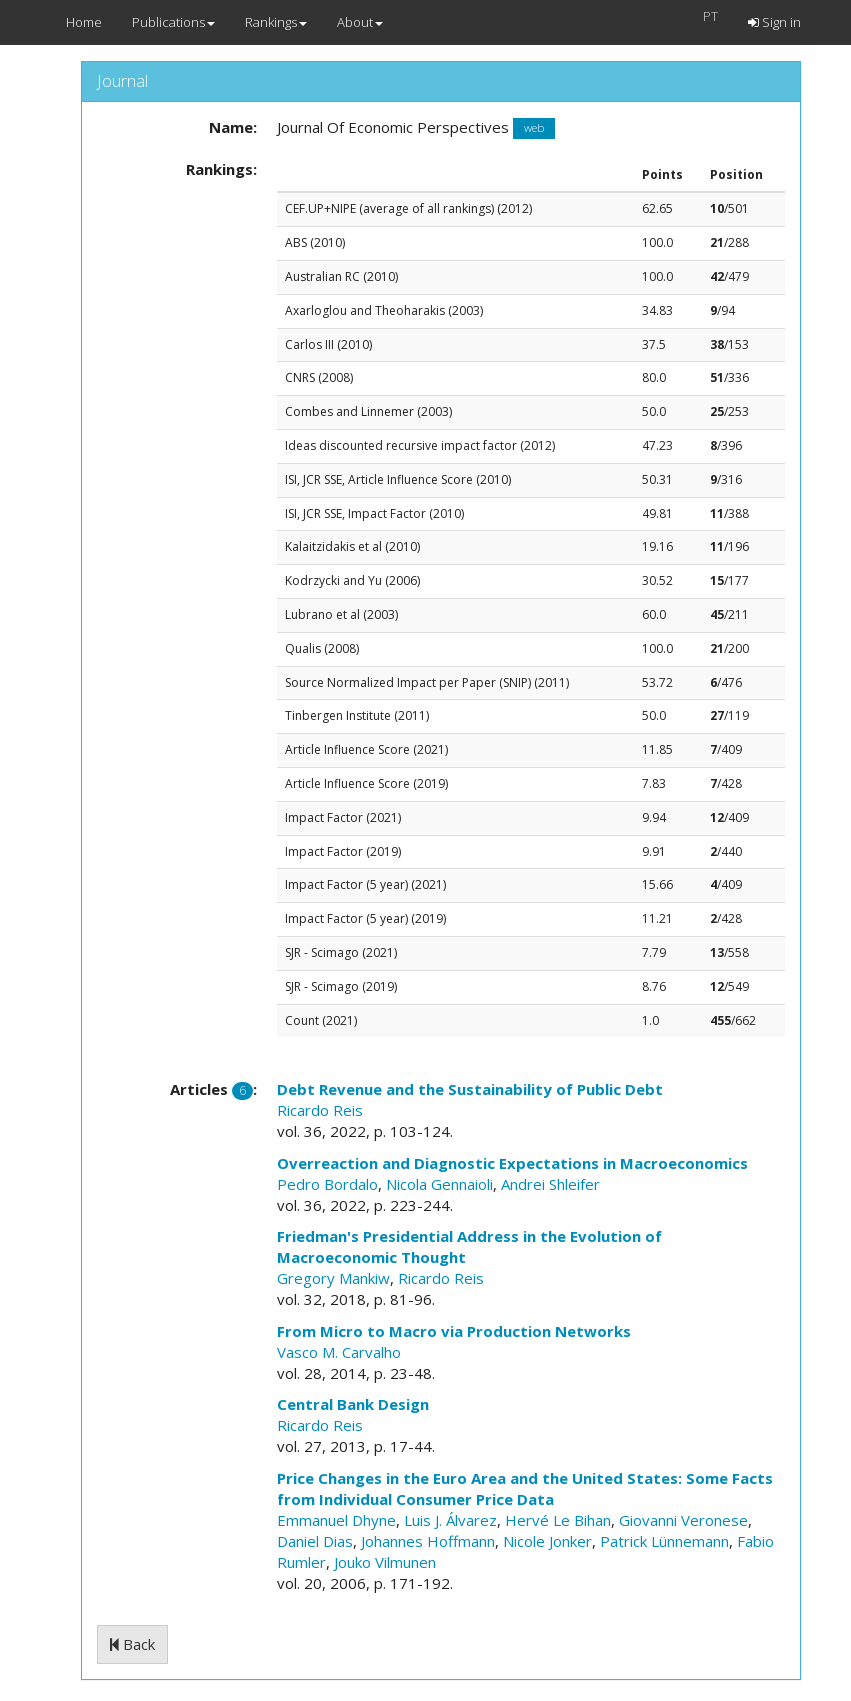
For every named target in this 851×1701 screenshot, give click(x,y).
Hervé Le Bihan (558, 1520)
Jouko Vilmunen (385, 1562)
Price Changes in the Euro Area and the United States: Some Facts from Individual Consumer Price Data (525, 1488)
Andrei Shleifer (550, 1184)
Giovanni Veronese (683, 1520)
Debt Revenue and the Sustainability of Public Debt (470, 1089)
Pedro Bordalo (327, 1184)
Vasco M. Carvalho (339, 1352)
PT (710, 16)
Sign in (774, 22)
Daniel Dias (315, 1541)
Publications (173, 22)
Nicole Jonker (547, 1541)
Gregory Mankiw (333, 1278)
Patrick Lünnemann (664, 1541)
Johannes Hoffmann (428, 1541)
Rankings (276, 22)
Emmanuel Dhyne (336, 1520)
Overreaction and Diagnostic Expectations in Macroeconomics (512, 1163)
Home (84, 22)
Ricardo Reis (320, 1110)
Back (132, 1644)
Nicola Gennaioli (439, 1184)
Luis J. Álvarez (450, 1520)
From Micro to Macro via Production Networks (454, 1331)
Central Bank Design (353, 1404)
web (534, 128)
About (360, 22)
